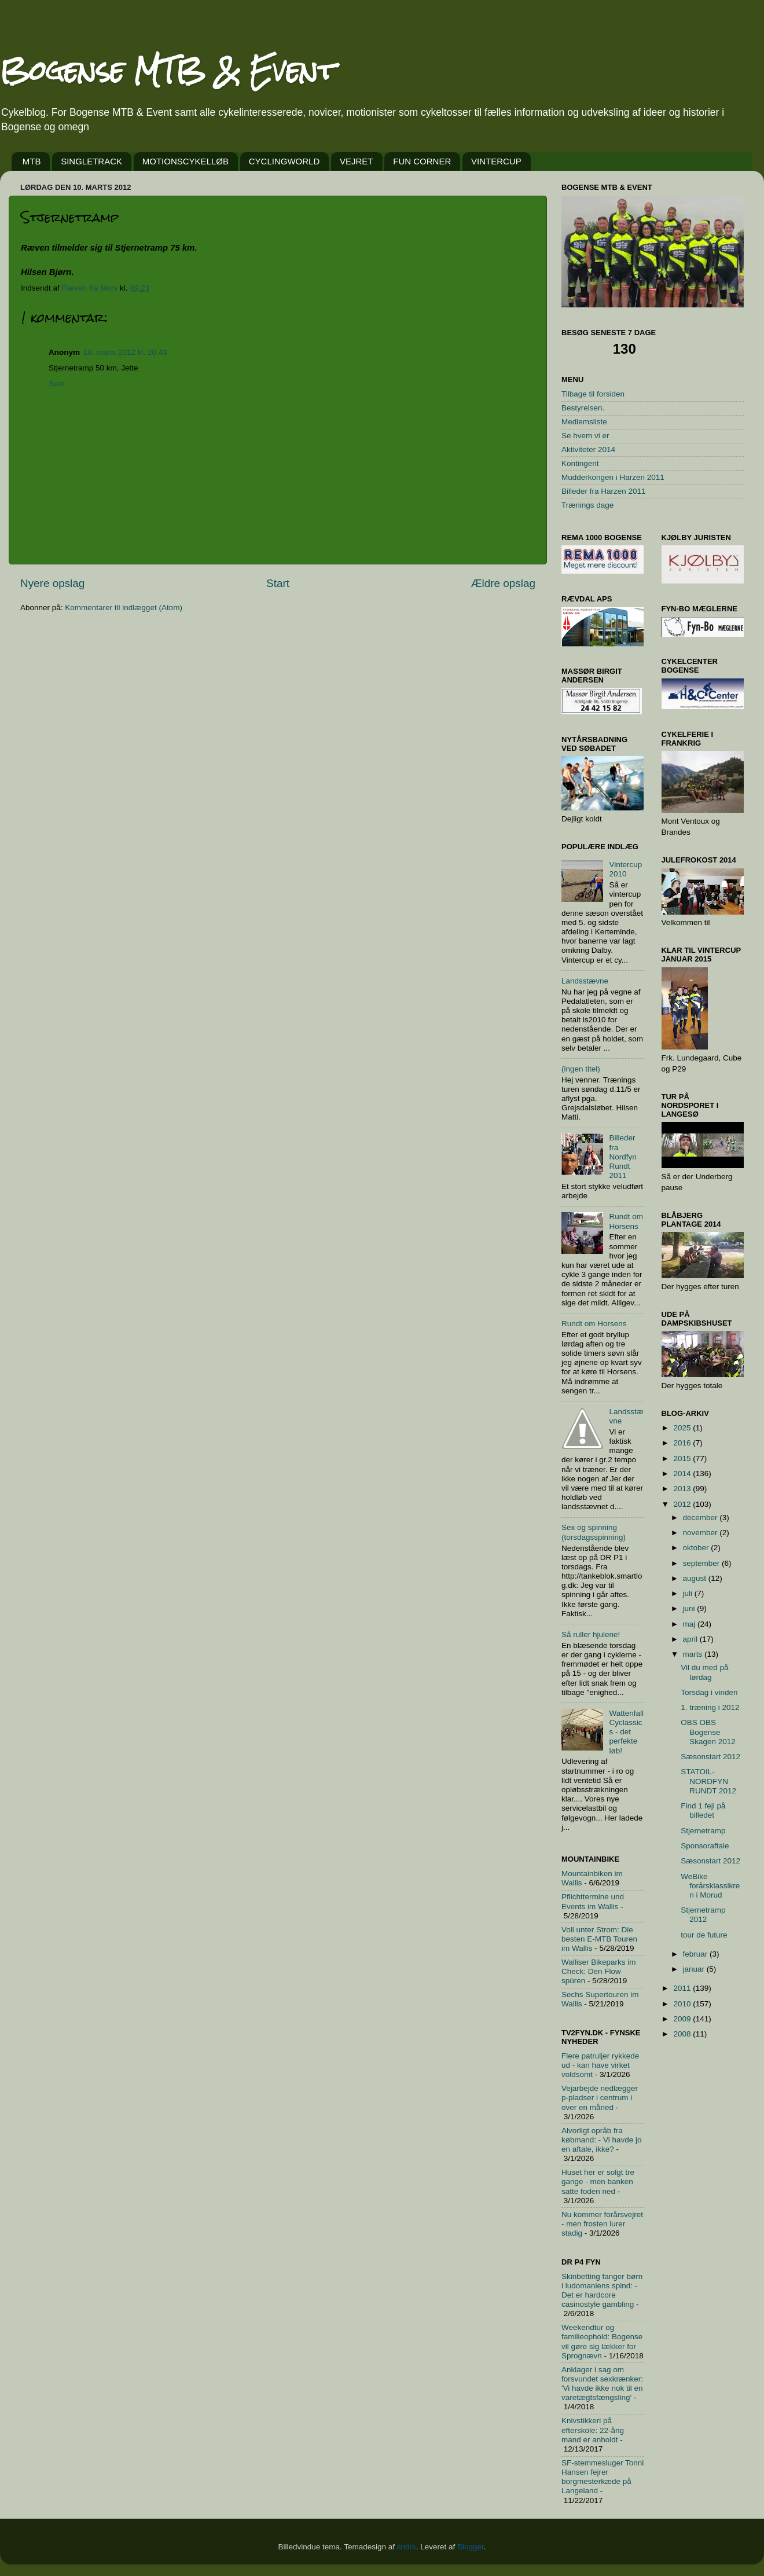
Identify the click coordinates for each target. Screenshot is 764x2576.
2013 (683, 1488)
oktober (697, 1547)
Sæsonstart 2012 (710, 1756)
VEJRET (356, 161)
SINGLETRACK (91, 161)
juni (690, 1608)
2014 (683, 1473)
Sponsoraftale (705, 1845)
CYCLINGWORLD (284, 161)
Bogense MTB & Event (168, 70)
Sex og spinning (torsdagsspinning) (593, 1532)
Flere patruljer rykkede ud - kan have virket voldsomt (600, 2065)
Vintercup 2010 (625, 869)
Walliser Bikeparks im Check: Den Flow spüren (598, 1971)
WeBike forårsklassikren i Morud (710, 1885)
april (691, 1639)
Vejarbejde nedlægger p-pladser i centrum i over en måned (599, 2097)
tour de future (704, 1935)
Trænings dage (587, 505)
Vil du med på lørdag (704, 1672)
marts (694, 1654)
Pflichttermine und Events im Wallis (592, 1901)
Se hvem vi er (585, 435)
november (701, 1532)
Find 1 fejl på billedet (703, 1810)
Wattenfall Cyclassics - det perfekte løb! (626, 1732)
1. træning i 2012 (710, 1707)
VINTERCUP (496, 161)
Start (277, 583)
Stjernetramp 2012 (703, 1915)
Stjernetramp (703, 1830)
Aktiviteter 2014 (588, 449)
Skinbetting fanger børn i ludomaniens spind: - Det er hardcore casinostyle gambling (601, 2290)
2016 (683, 1443)
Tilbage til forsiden (593, 394)
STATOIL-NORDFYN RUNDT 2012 (708, 1781)
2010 (683, 2003)
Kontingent (580, 463)
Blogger (470, 2546)
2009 (683, 2018)
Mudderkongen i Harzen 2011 (612, 477)
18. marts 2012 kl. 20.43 (125, 352)
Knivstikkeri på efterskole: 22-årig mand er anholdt (592, 2429)
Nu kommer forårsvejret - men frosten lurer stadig (602, 2223)
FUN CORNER (422, 161)
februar (696, 1954)
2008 (683, 2034)
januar (695, 1969)
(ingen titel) (580, 1069)
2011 (683, 1988)
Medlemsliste (584, 421)
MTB (32, 161)
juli (689, 1593)
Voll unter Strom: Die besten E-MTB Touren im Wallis (599, 1939)
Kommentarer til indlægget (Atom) (123, 607)
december (701, 1517)
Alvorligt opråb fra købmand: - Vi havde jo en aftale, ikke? (601, 2139)
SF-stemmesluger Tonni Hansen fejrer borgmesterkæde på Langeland (602, 2477)
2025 (683, 1427)
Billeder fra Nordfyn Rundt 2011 (622, 1156)
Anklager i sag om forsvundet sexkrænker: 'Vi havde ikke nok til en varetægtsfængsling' (602, 2383)
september (702, 1563)
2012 (683, 1504)
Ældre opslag (503, 583)
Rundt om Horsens (626, 1221)
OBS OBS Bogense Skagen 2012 (708, 1731)
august (695, 1578)
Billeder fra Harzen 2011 (603, 491)
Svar (57, 383)
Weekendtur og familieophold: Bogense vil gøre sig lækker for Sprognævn (601, 2341)
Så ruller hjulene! (590, 1634)
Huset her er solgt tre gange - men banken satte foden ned (597, 2181)
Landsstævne (584, 981)
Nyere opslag (52, 583)
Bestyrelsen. (582, 407)
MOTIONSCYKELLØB (185, 161)
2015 (683, 1458)
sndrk (406, 2546)
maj (690, 1624)
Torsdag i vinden (709, 1692)
